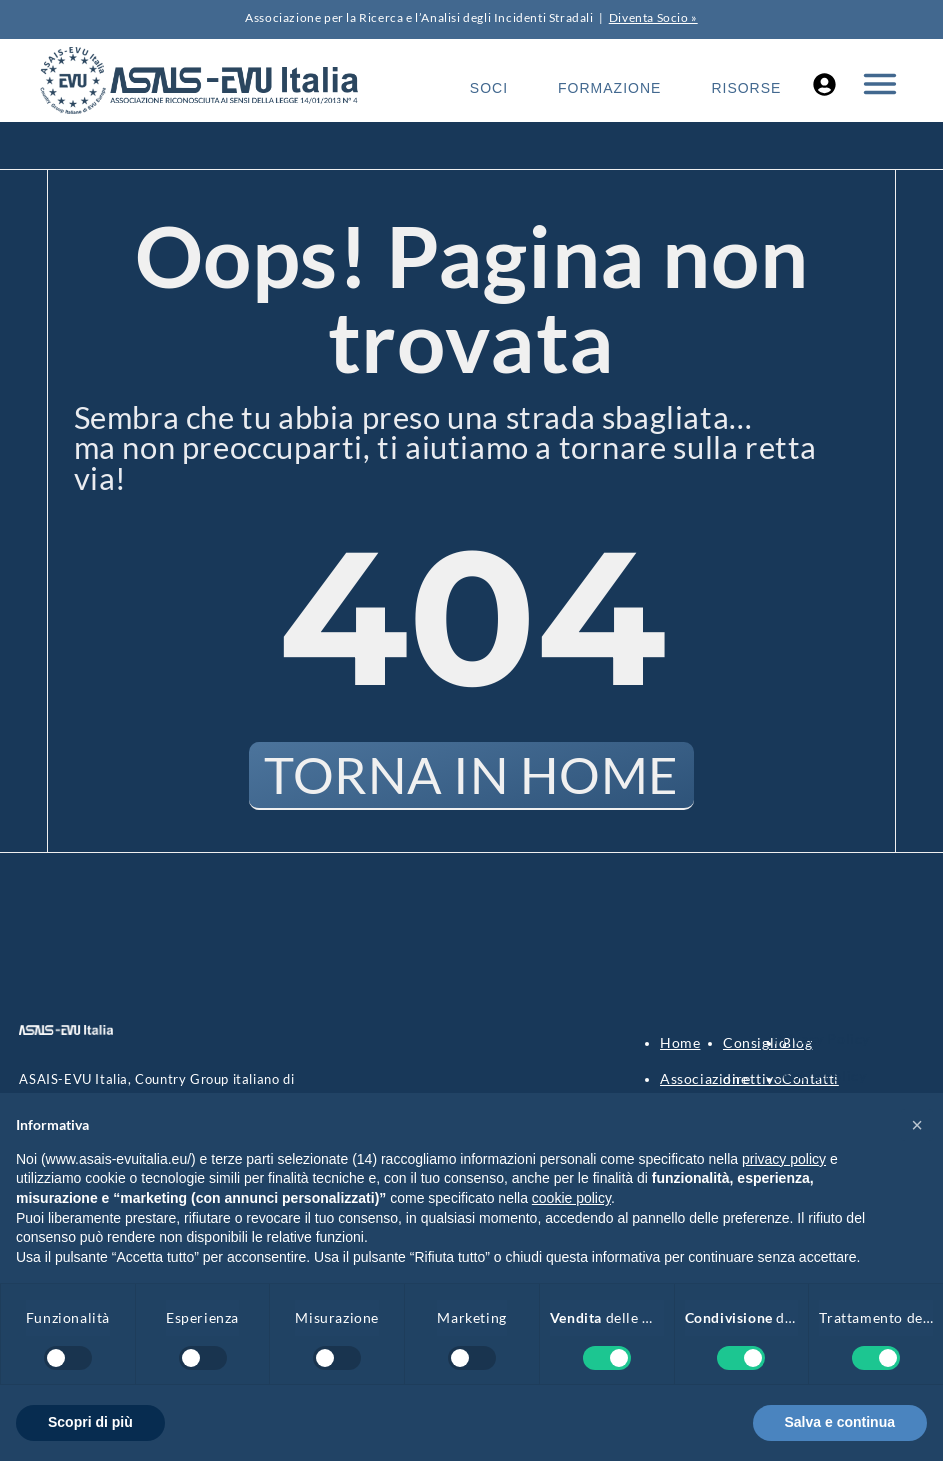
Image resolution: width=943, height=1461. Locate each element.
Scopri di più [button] (90, 1422)
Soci (489, 88)
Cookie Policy (820, 1076)
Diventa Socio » (653, 17)
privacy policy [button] (784, 1159)
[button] (917, 1125)
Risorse (746, 88)
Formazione (609, 88)
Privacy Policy (821, 1039)
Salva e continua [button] (840, 1422)
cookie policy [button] (571, 1198)
